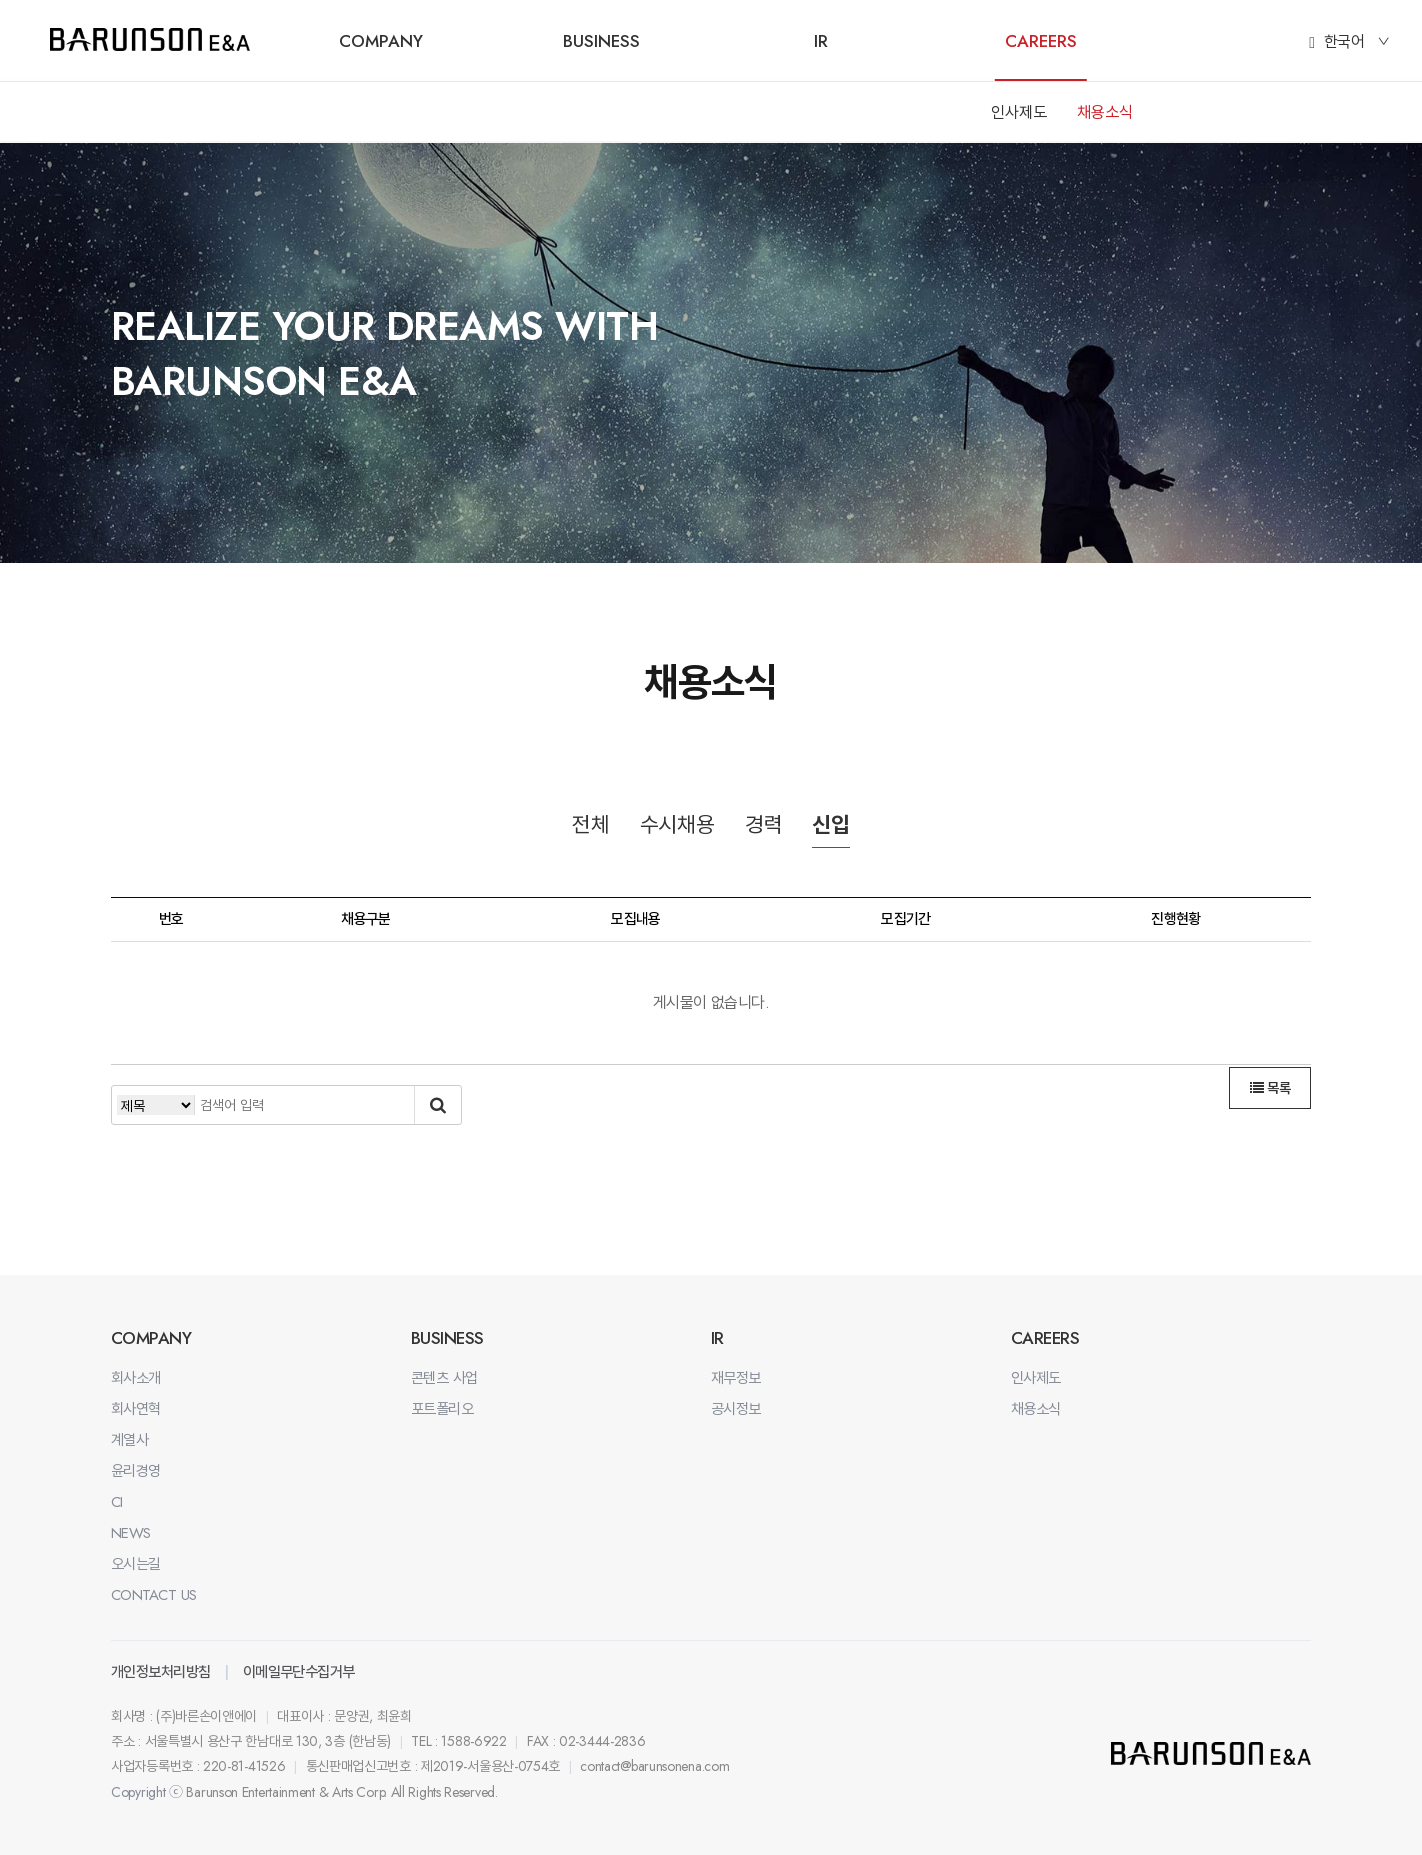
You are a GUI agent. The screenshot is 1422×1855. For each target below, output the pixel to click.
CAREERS (1041, 41)
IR (821, 41)
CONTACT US (154, 1595)
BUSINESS (601, 41)
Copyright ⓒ (147, 1792)
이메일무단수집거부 (299, 1672)
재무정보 (736, 1378)
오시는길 (136, 1564)
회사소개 (136, 1378)
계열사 (129, 1440)
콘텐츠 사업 (444, 1378)
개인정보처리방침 (161, 1672)
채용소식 (1105, 112)
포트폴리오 (442, 1409)
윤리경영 (136, 1471)
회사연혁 (136, 1409)
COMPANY (381, 41)
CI (117, 1502)
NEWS (131, 1533)
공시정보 (736, 1409)
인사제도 (1019, 112)
